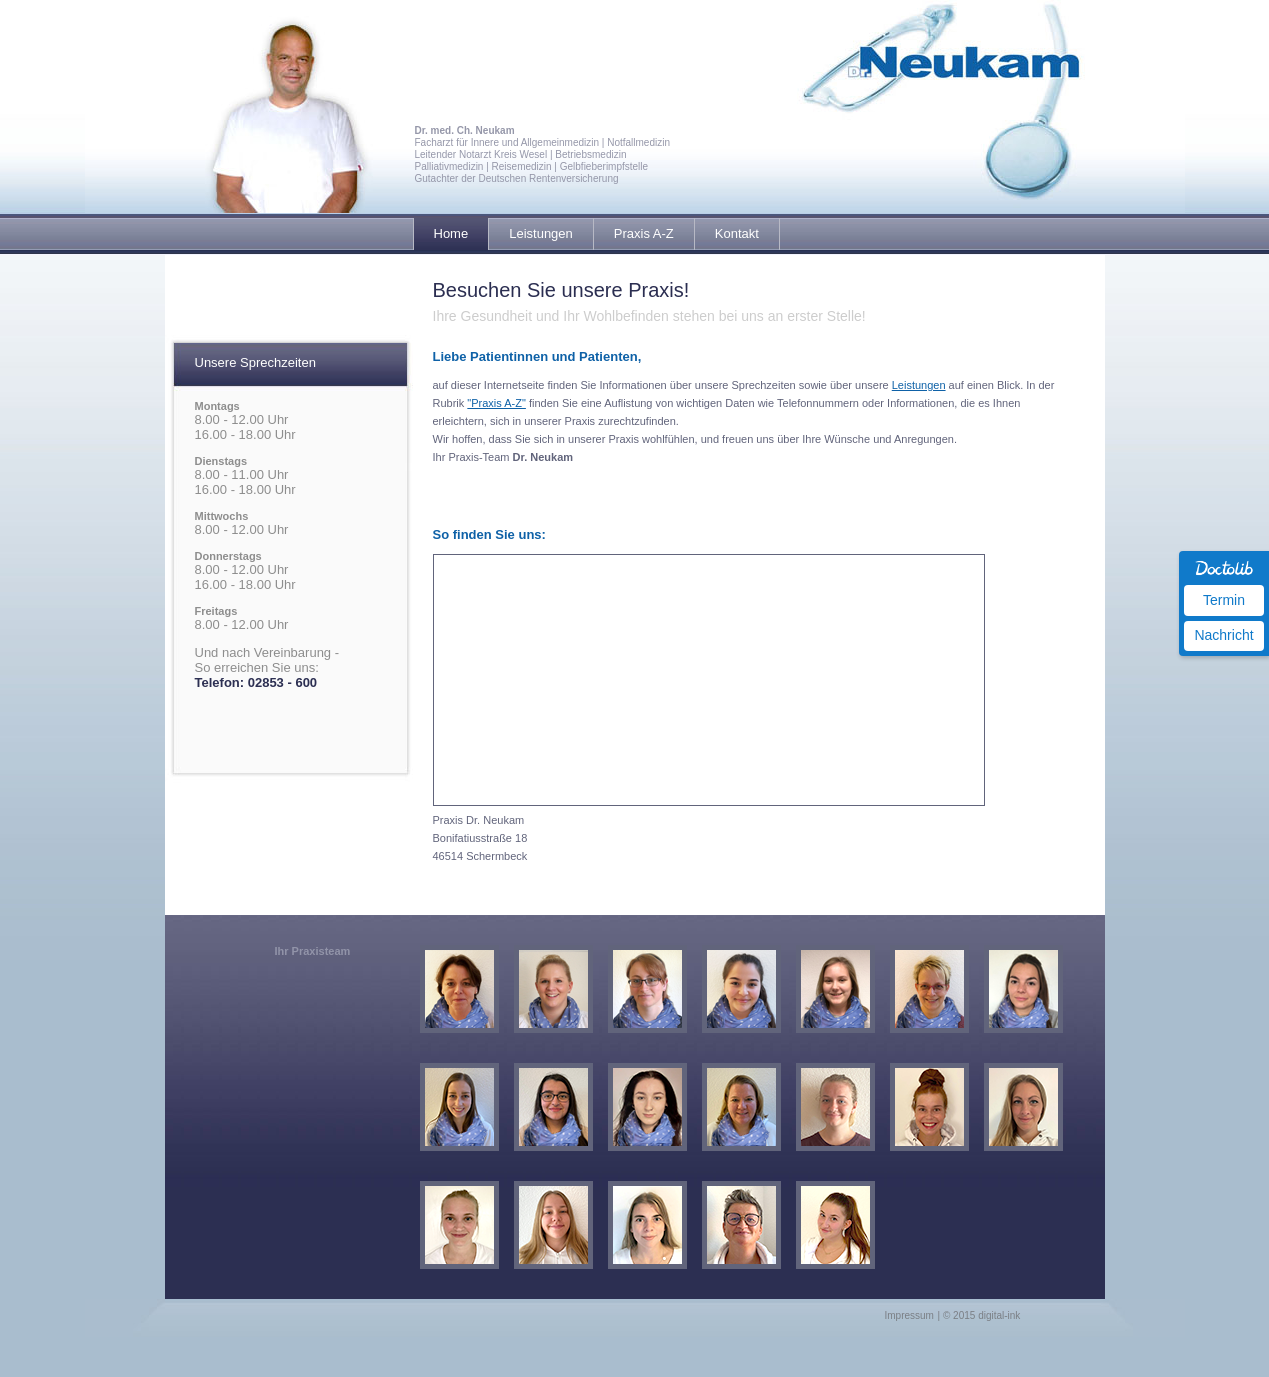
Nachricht (1223, 635)
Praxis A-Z (644, 233)
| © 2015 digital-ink (979, 1315)
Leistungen (541, 233)
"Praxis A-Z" (496, 403)
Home (451, 233)
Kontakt (737, 233)
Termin (1224, 600)
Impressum (909, 1315)
